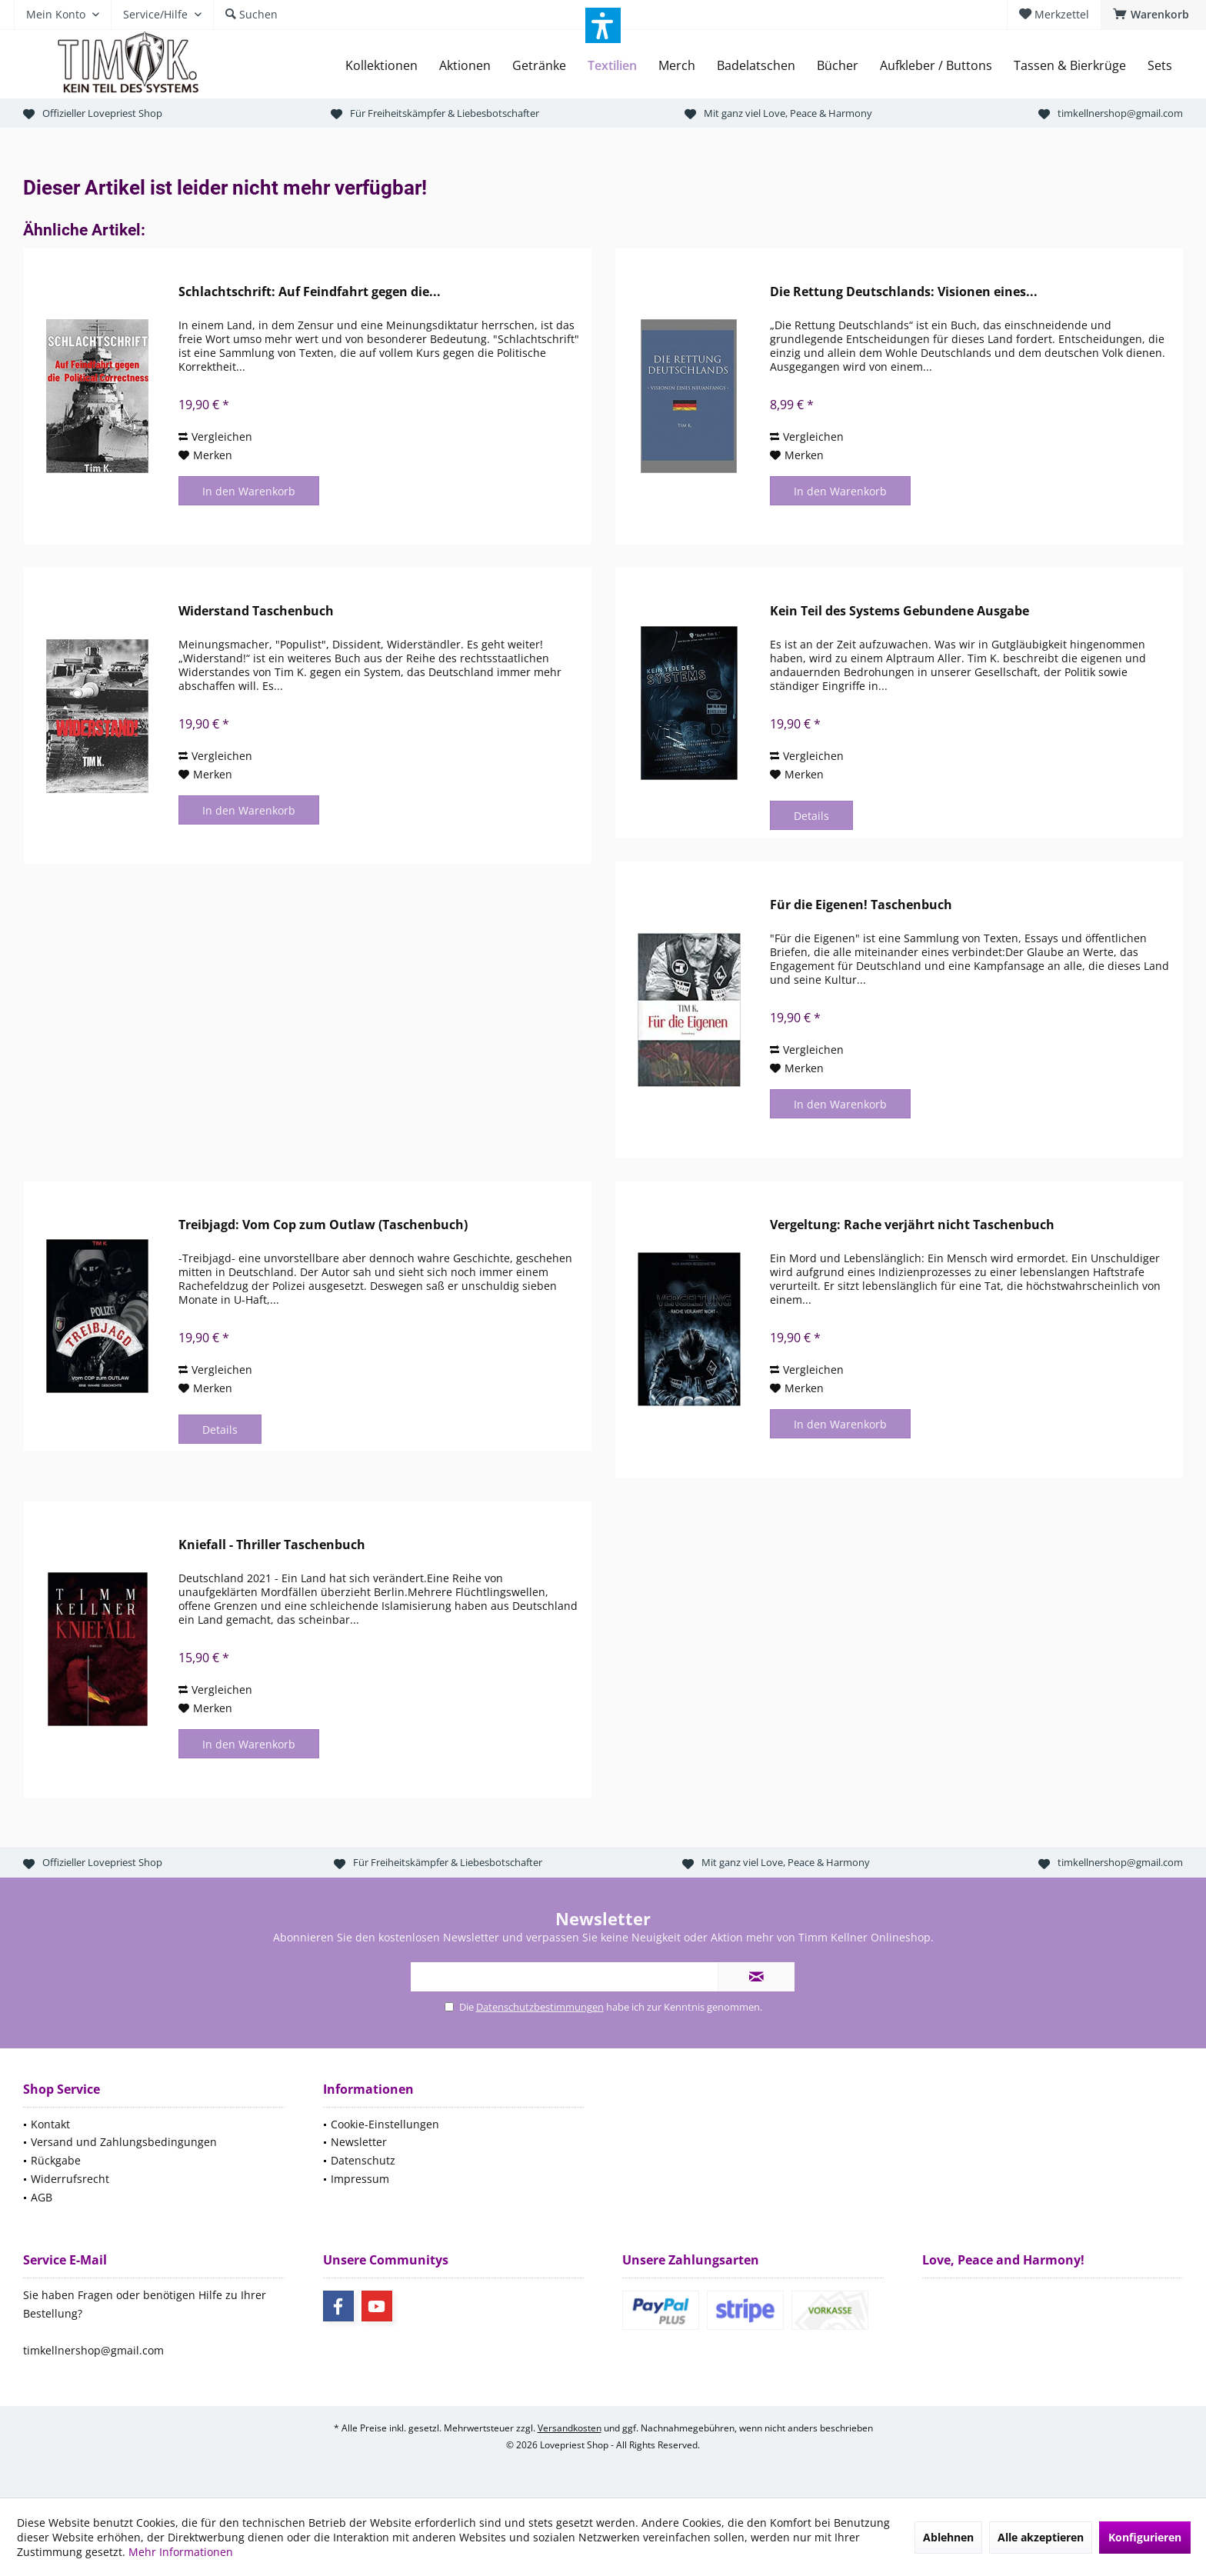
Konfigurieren (1144, 2537)
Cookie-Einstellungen (385, 2124)
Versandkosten (569, 2427)
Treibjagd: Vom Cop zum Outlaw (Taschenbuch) (323, 1225)
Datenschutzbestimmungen (540, 2007)
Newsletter (359, 2141)
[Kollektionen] (381, 66)
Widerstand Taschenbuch (256, 611)
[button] (603, 25)
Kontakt (50, 2124)
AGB (41, 2197)
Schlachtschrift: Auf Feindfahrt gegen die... (309, 292)
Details (811, 815)
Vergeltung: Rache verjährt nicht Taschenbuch (912, 1225)
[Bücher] (837, 66)
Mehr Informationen (180, 2551)
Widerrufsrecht (70, 2178)
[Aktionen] (464, 66)
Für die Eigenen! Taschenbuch (861, 905)
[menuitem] (1153, 14)
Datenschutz (363, 2160)
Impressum (360, 2178)
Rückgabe (56, 2160)
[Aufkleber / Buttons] (936, 66)
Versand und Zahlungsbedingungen (124, 2141)
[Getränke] (539, 66)
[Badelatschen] (756, 66)
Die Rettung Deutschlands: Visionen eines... (904, 292)
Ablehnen (948, 2537)
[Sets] (1160, 66)
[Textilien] (612, 66)
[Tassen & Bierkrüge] (1070, 66)
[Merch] (677, 66)
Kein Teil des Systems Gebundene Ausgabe (899, 611)
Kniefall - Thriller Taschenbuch (271, 1545)
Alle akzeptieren (1041, 2537)
